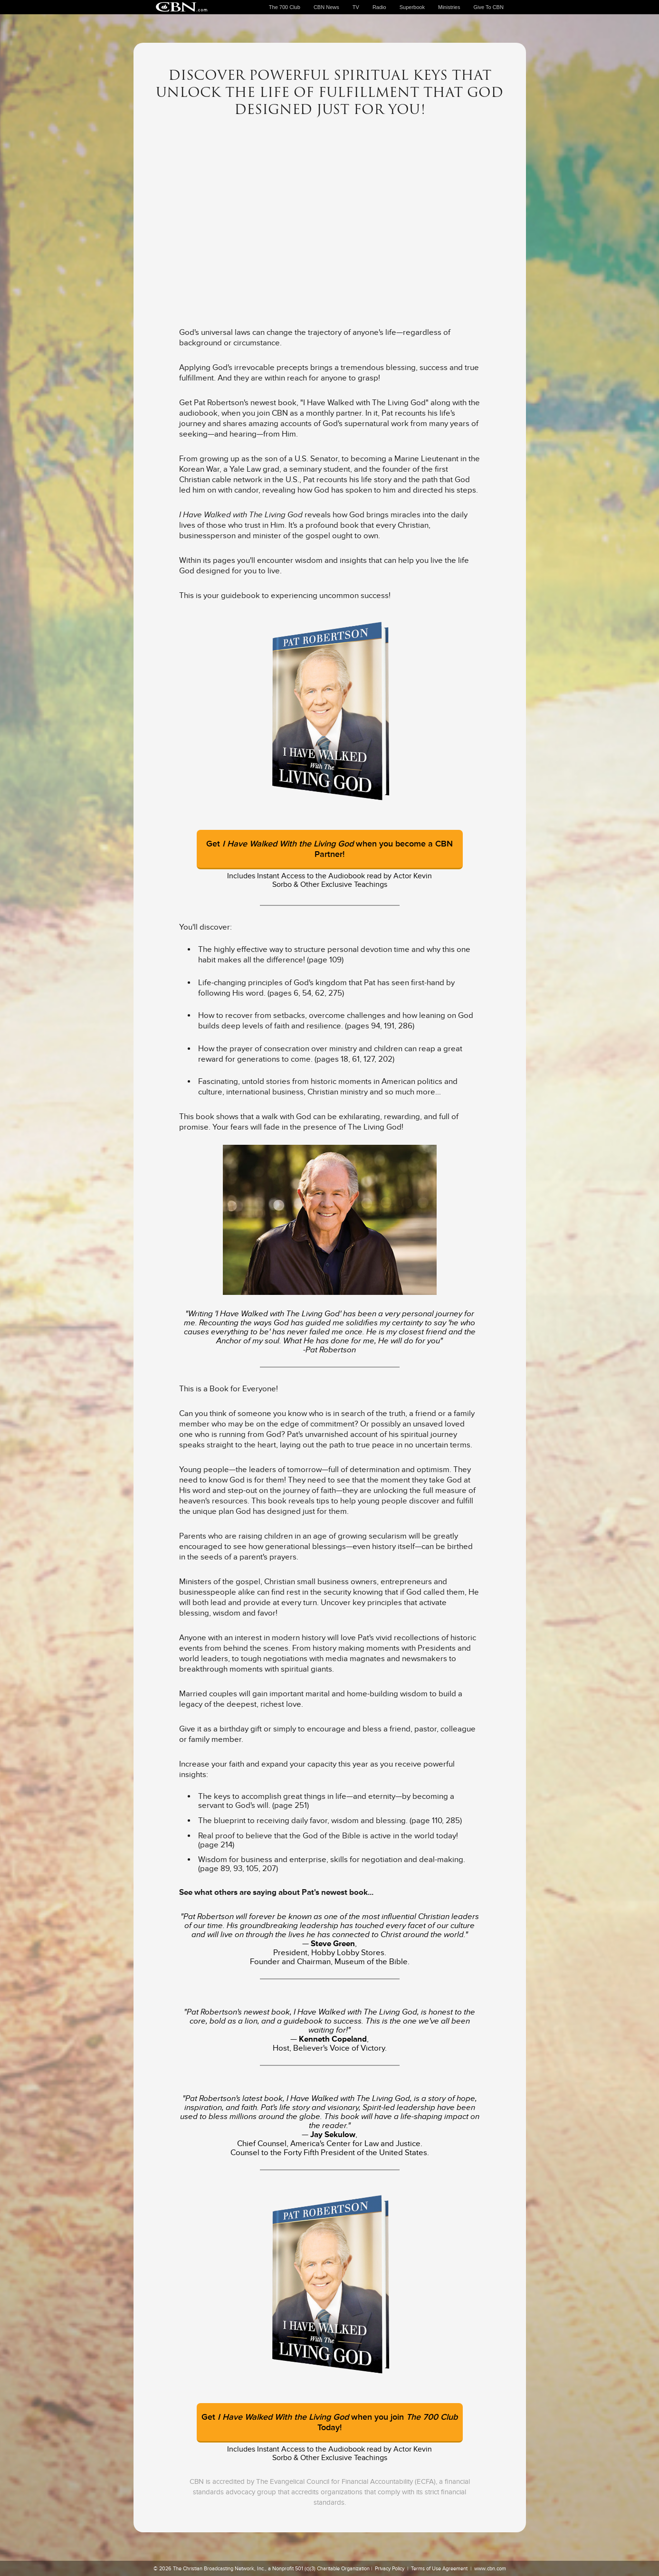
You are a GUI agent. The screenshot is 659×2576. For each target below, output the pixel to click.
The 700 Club (284, 7)
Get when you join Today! (329, 2422)
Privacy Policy (389, 2568)
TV (356, 7)
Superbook (412, 7)
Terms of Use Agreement (439, 2568)
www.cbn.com (490, 2568)
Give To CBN (489, 7)
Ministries (449, 7)
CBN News (326, 7)
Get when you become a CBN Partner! (329, 849)
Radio (379, 7)
